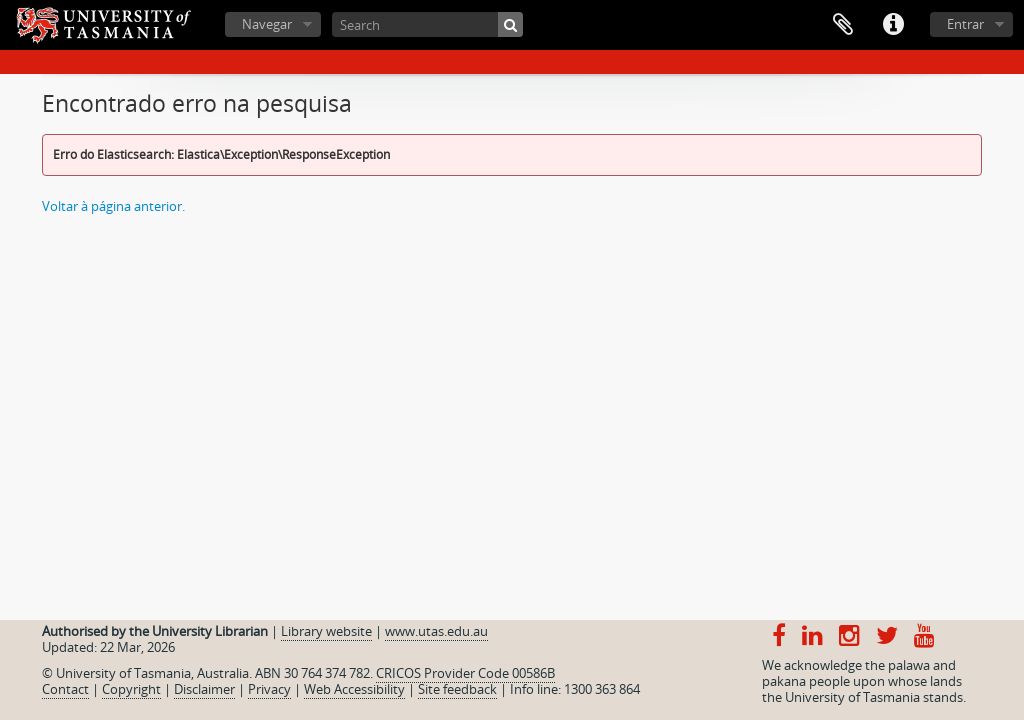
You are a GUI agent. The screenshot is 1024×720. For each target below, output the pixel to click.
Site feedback (457, 689)
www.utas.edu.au (436, 631)
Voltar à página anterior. (113, 206)
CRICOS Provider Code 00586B (465, 673)
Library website (326, 631)
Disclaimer (204, 689)
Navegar (267, 24)
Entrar (965, 24)
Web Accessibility (354, 689)
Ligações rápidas (893, 25)
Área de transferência (843, 25)
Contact (65, 689)
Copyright (131, 689)
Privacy (269, 689)
